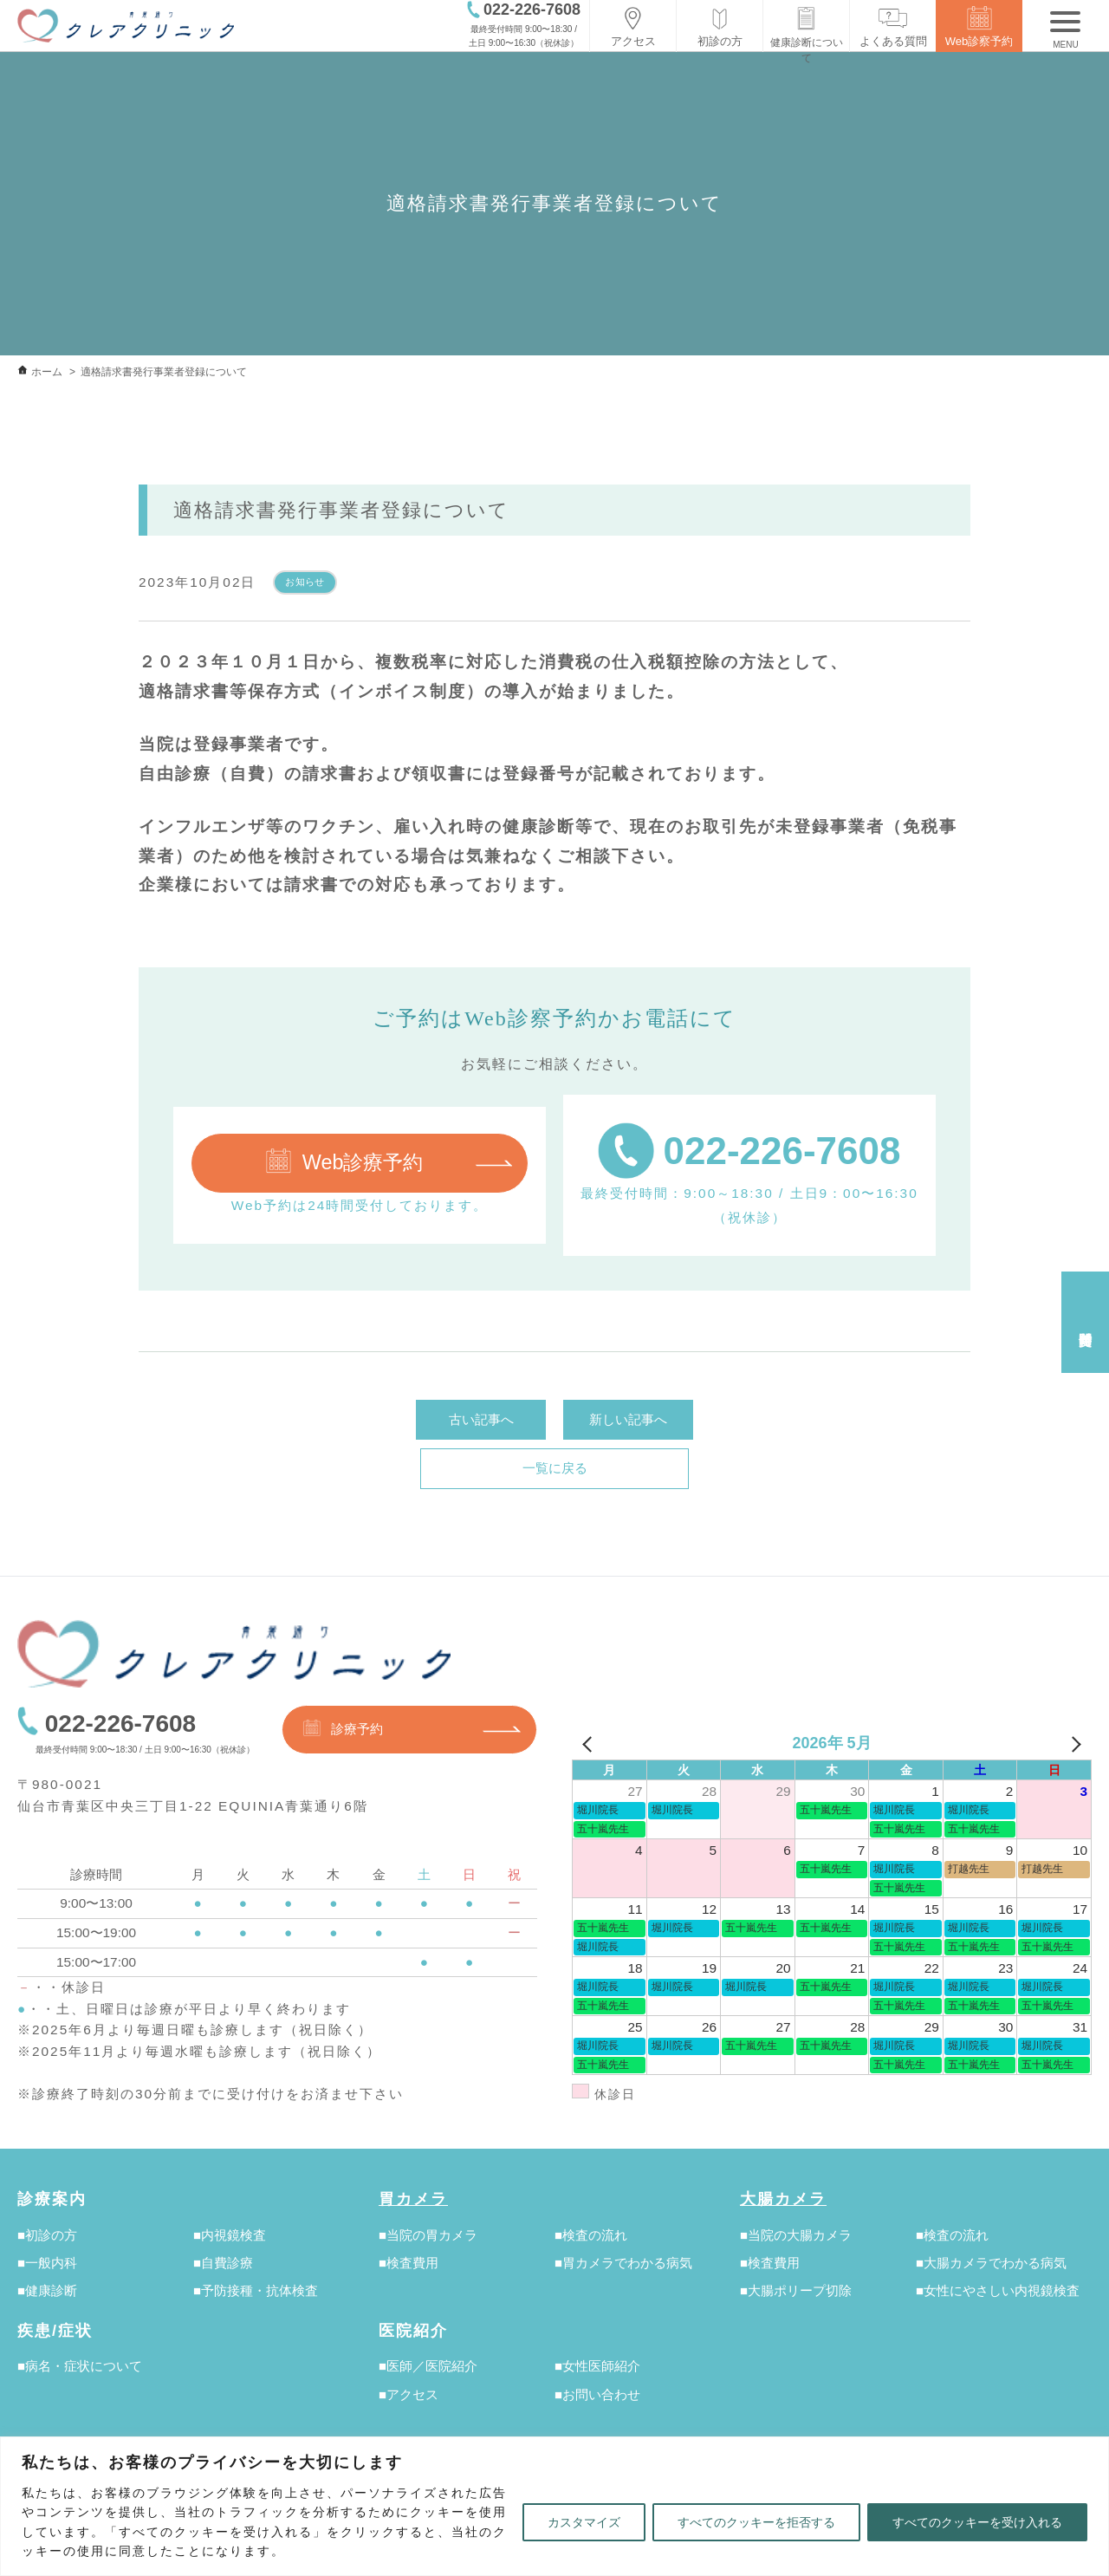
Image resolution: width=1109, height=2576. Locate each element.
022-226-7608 (749, 1150)
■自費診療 (223, 2262)
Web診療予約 (343, 1161)
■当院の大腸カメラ (796, 2235)
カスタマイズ (584, 2522)
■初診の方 (47, 2235)
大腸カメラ (783, 2199)
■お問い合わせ (597, 2394)
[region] (554, 2506)
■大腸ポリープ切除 (796, 2290)
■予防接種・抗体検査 (255, 2290)
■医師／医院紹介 (428, 2365)
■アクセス (408, 2394)
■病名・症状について (79, 2365)
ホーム (46, 372)
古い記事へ (481, 1419)
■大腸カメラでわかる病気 (991, 2262)
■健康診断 (47, 2290)
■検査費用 (408, 2262)
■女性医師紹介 (597, 2365)
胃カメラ (413, 2199)
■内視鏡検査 (229, 2235)
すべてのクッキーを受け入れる (977, 2522)
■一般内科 (47, 2262)
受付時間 (1084, 1322)
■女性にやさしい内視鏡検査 (998, 2290)
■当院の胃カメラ (428, 2235)
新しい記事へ (628, 1419)
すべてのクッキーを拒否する (756, 2522)
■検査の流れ (590, 2235)
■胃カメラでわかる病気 (623, 2262)
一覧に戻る (554, 1467)
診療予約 (342, 1728)
